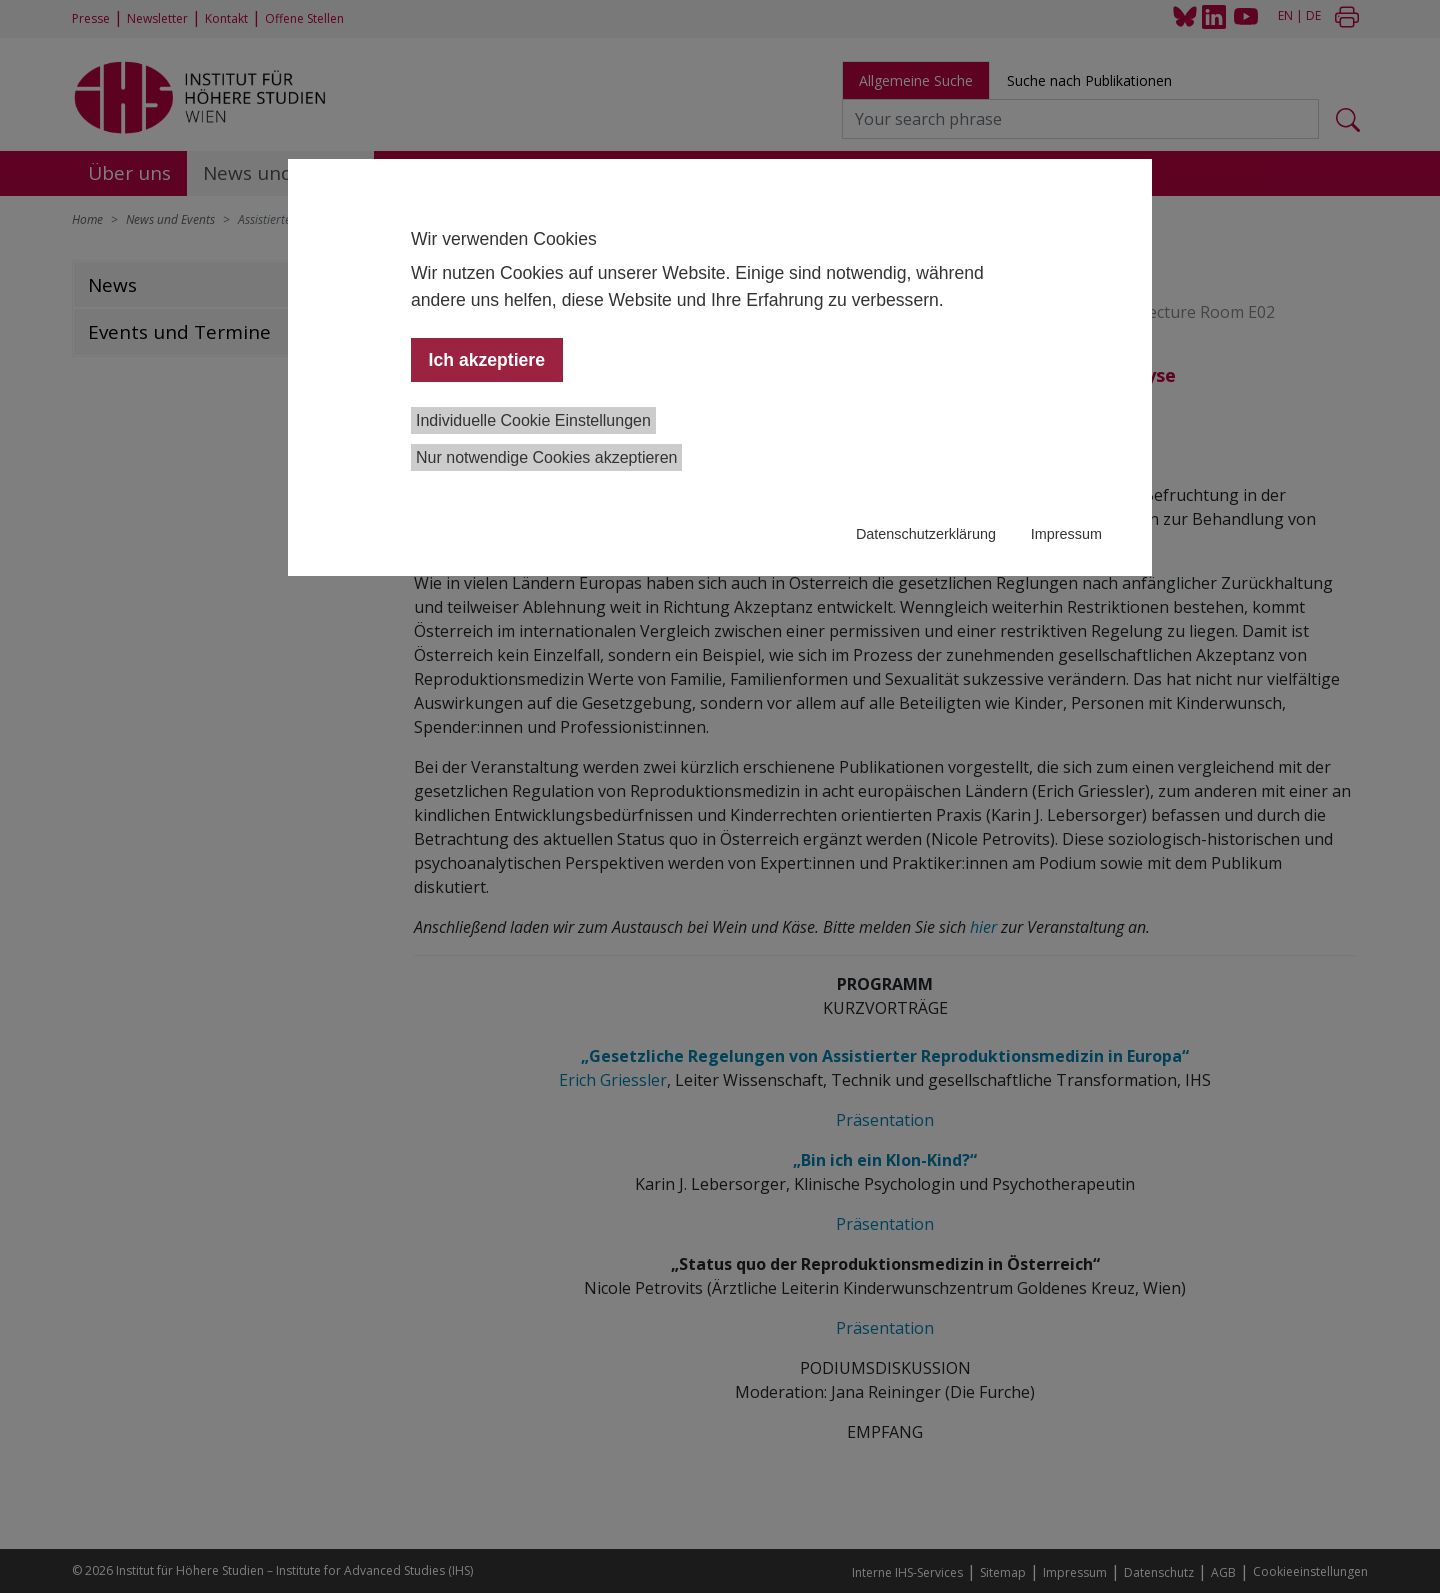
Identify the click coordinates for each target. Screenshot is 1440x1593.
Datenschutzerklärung (926, 534)
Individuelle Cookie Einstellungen (533, 420)
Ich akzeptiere (487, 360)
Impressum (1066, 534)
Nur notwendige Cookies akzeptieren (546, 457)
